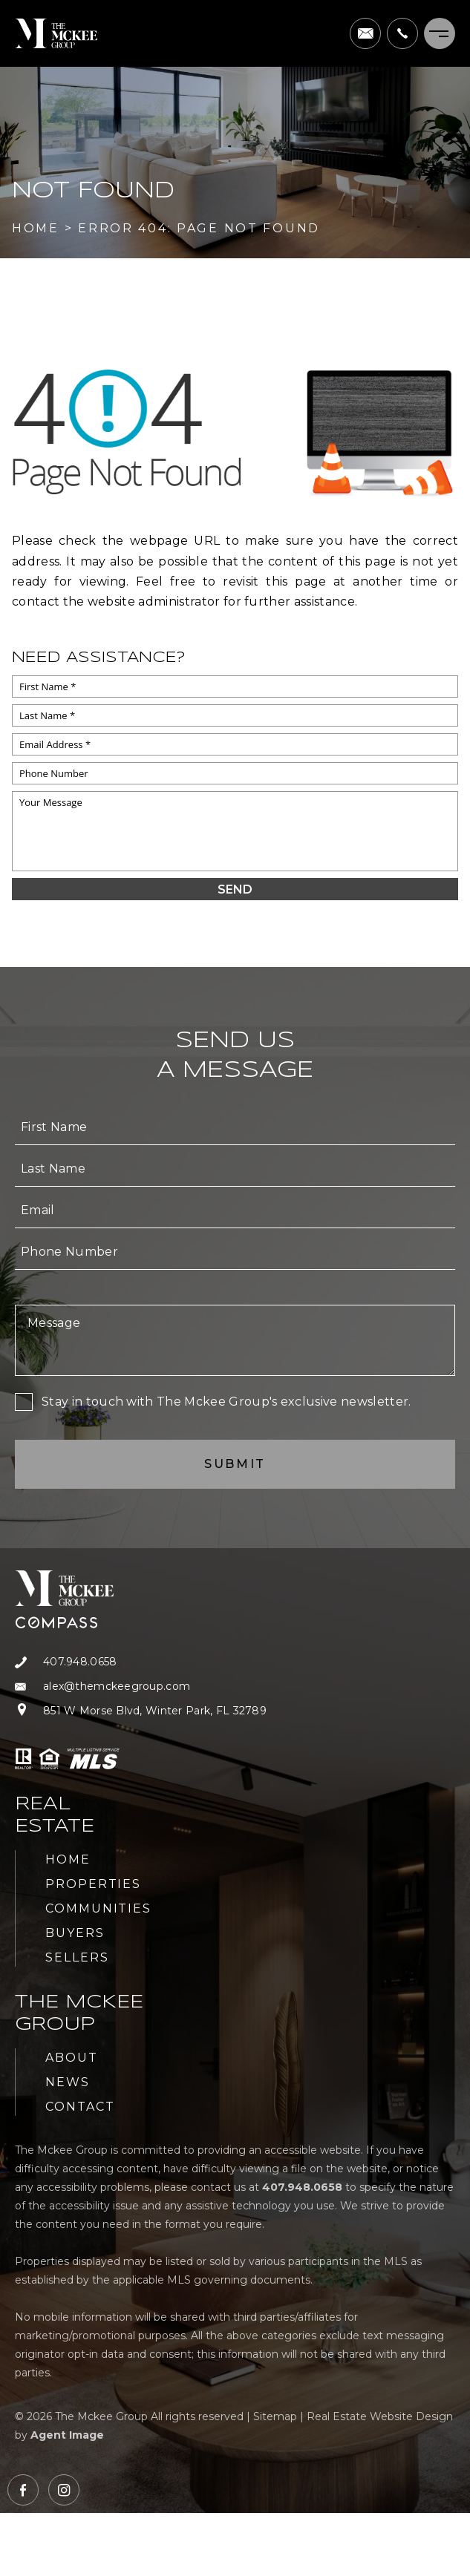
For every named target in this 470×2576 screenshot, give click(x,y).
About (71, 2058)
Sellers (76, 1957)
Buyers (75, 1933)
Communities (98, 1908)
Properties (93, 1884)
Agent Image (67, 2435)
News (67, 2082)
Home (68, 1859)
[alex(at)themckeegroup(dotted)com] (365, 33)
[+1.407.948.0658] (402, 33)
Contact (79, 2107)
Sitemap (275, 2416)
